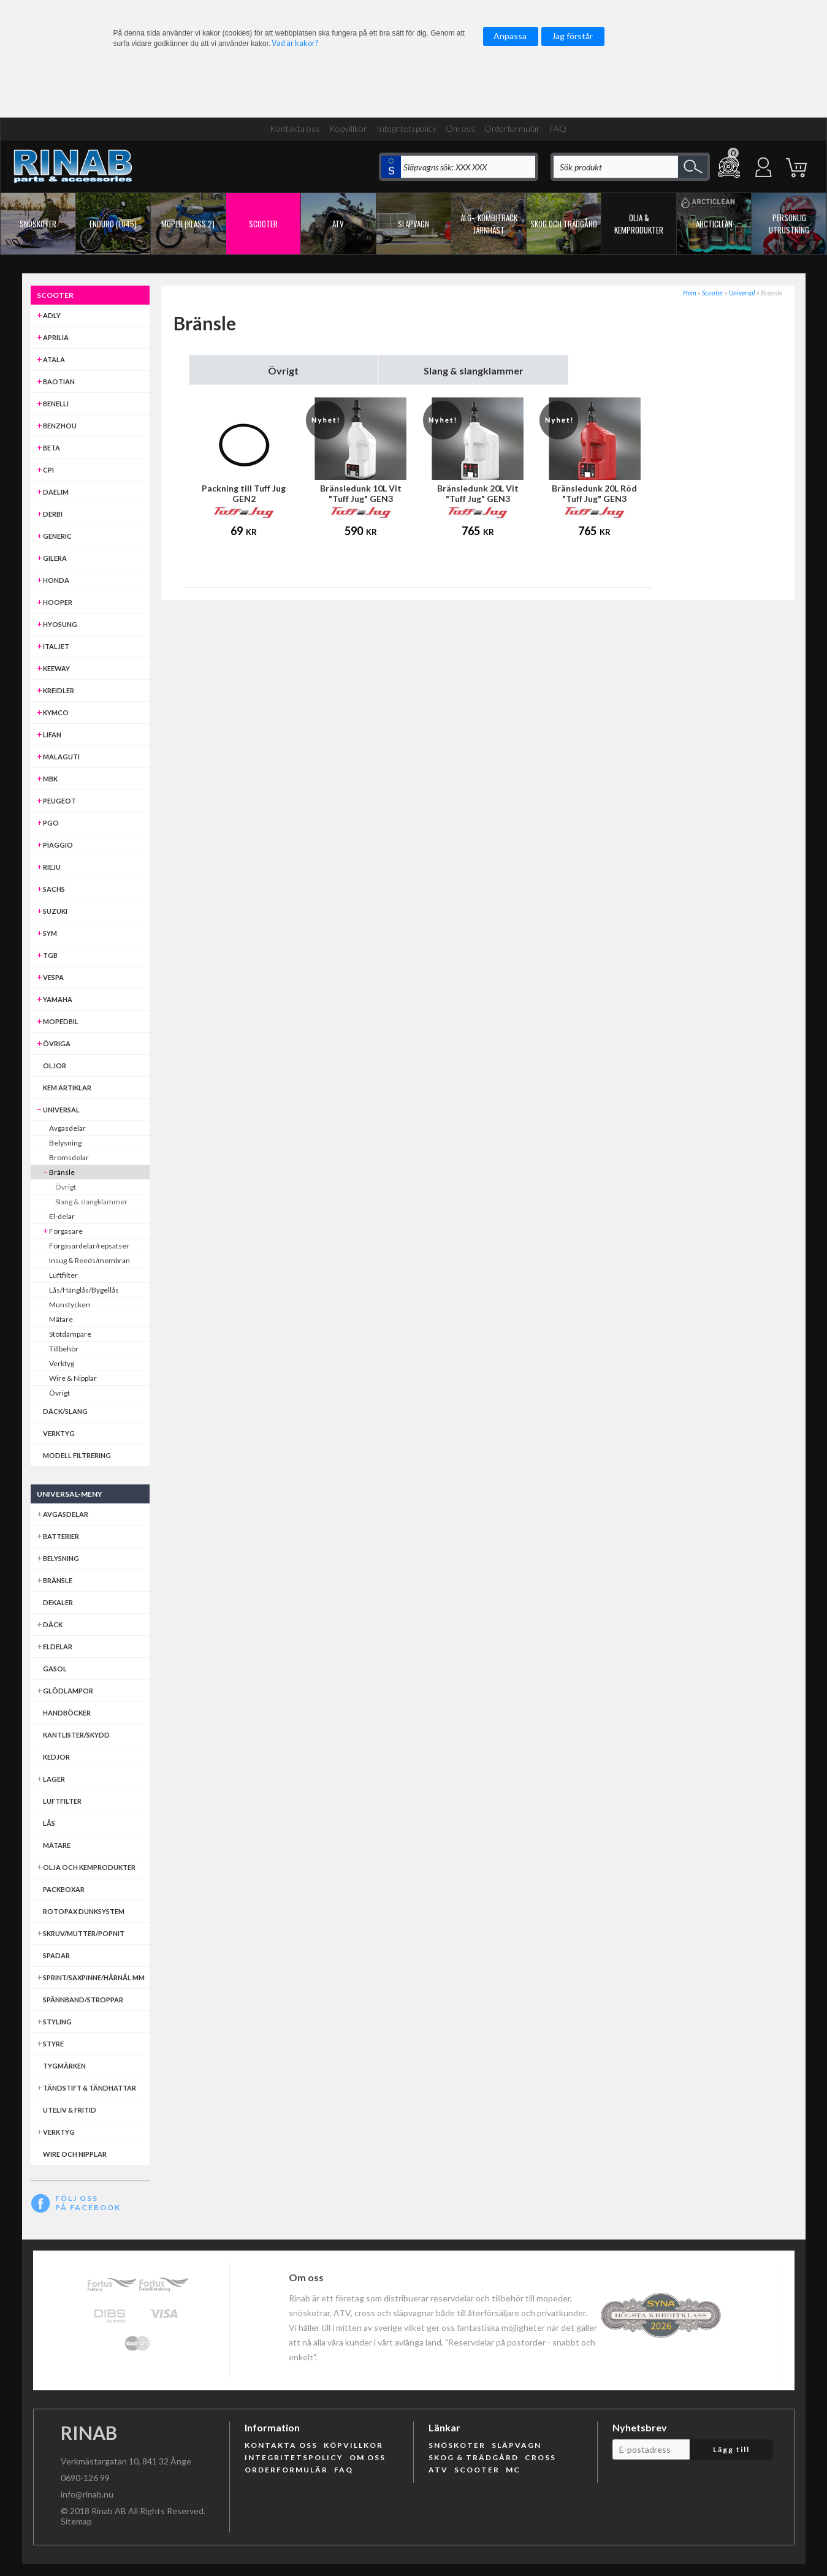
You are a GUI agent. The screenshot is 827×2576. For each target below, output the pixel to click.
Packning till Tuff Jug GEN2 (244, 493)
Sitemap (76, 2521)
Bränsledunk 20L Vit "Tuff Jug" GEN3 (478, 493)
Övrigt (283, 370)
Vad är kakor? (295, 43)
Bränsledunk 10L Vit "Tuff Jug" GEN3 (361, 493)
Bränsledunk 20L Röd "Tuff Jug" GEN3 (594, 493)
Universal (742, 293)
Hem (689, 293)
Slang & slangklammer (474, 370)
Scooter (712, 293)
